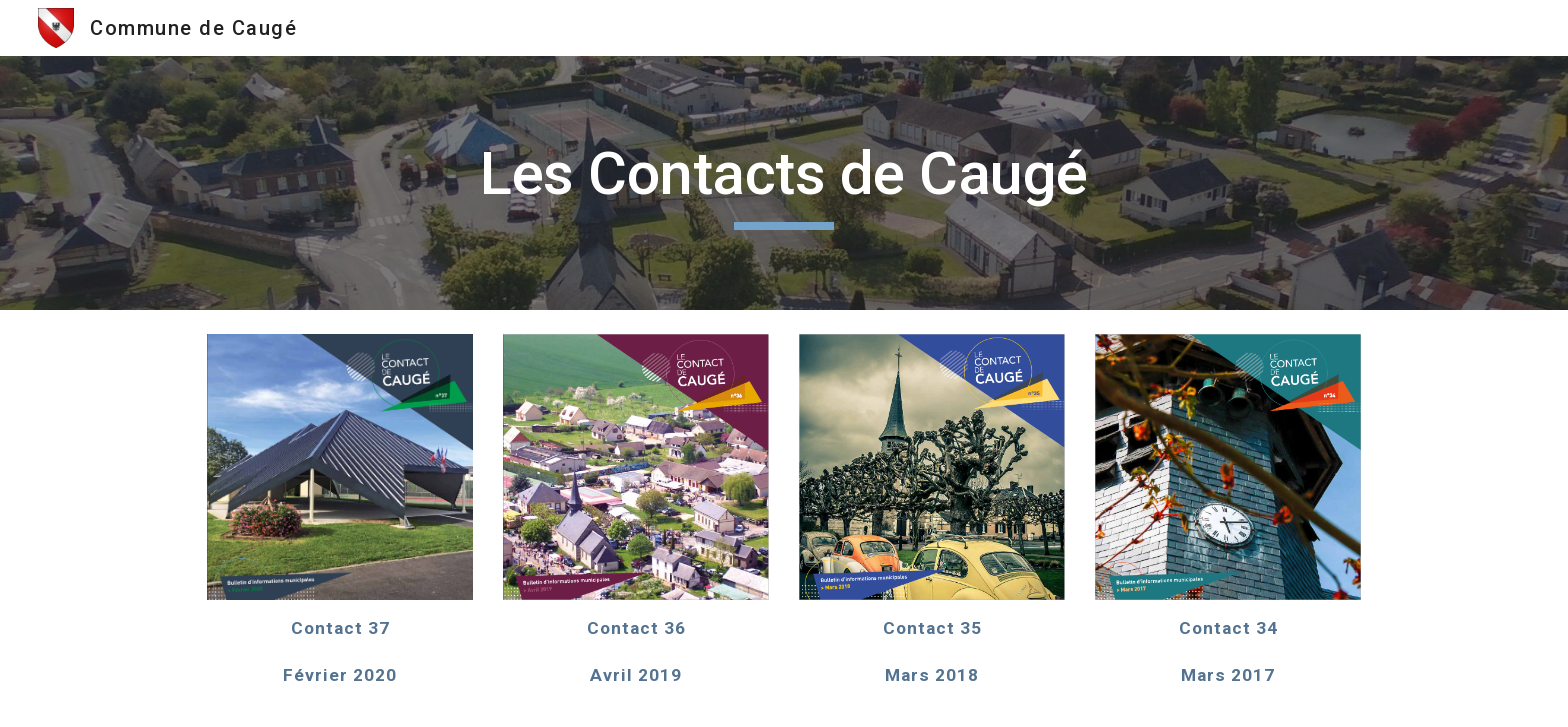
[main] (784, 183)
